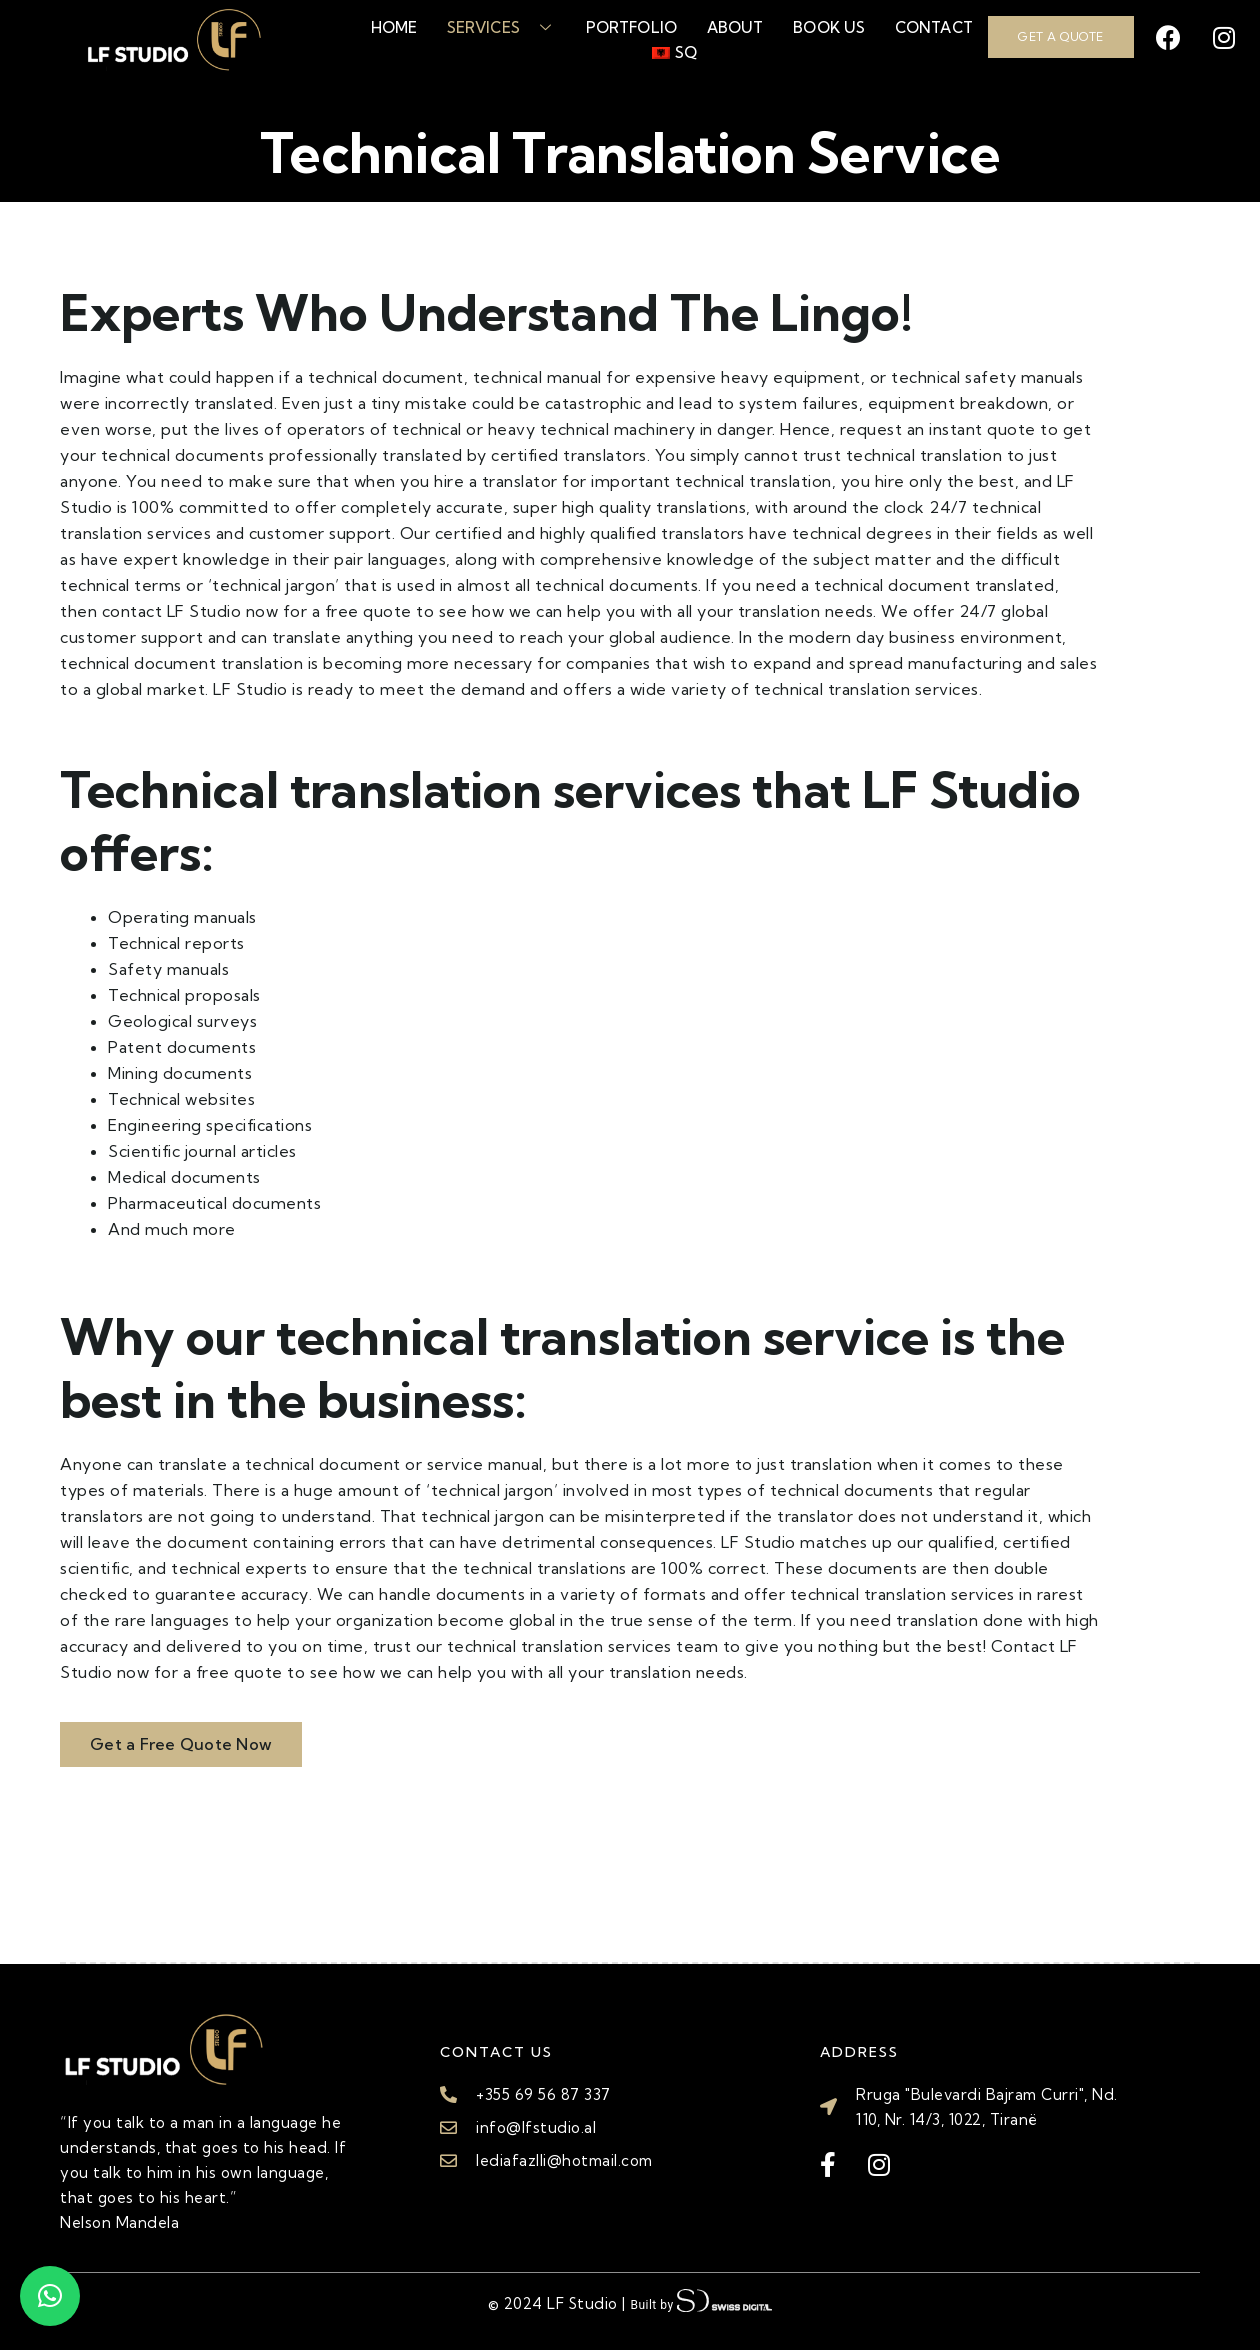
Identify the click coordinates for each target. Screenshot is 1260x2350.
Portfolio (631, 27)
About (735, 27)
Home (394, 27)
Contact (934, 27)
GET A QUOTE (1061, 36)
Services (501, 27)
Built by (701, 2302)
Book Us (829, 27)
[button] (50, 2296)
